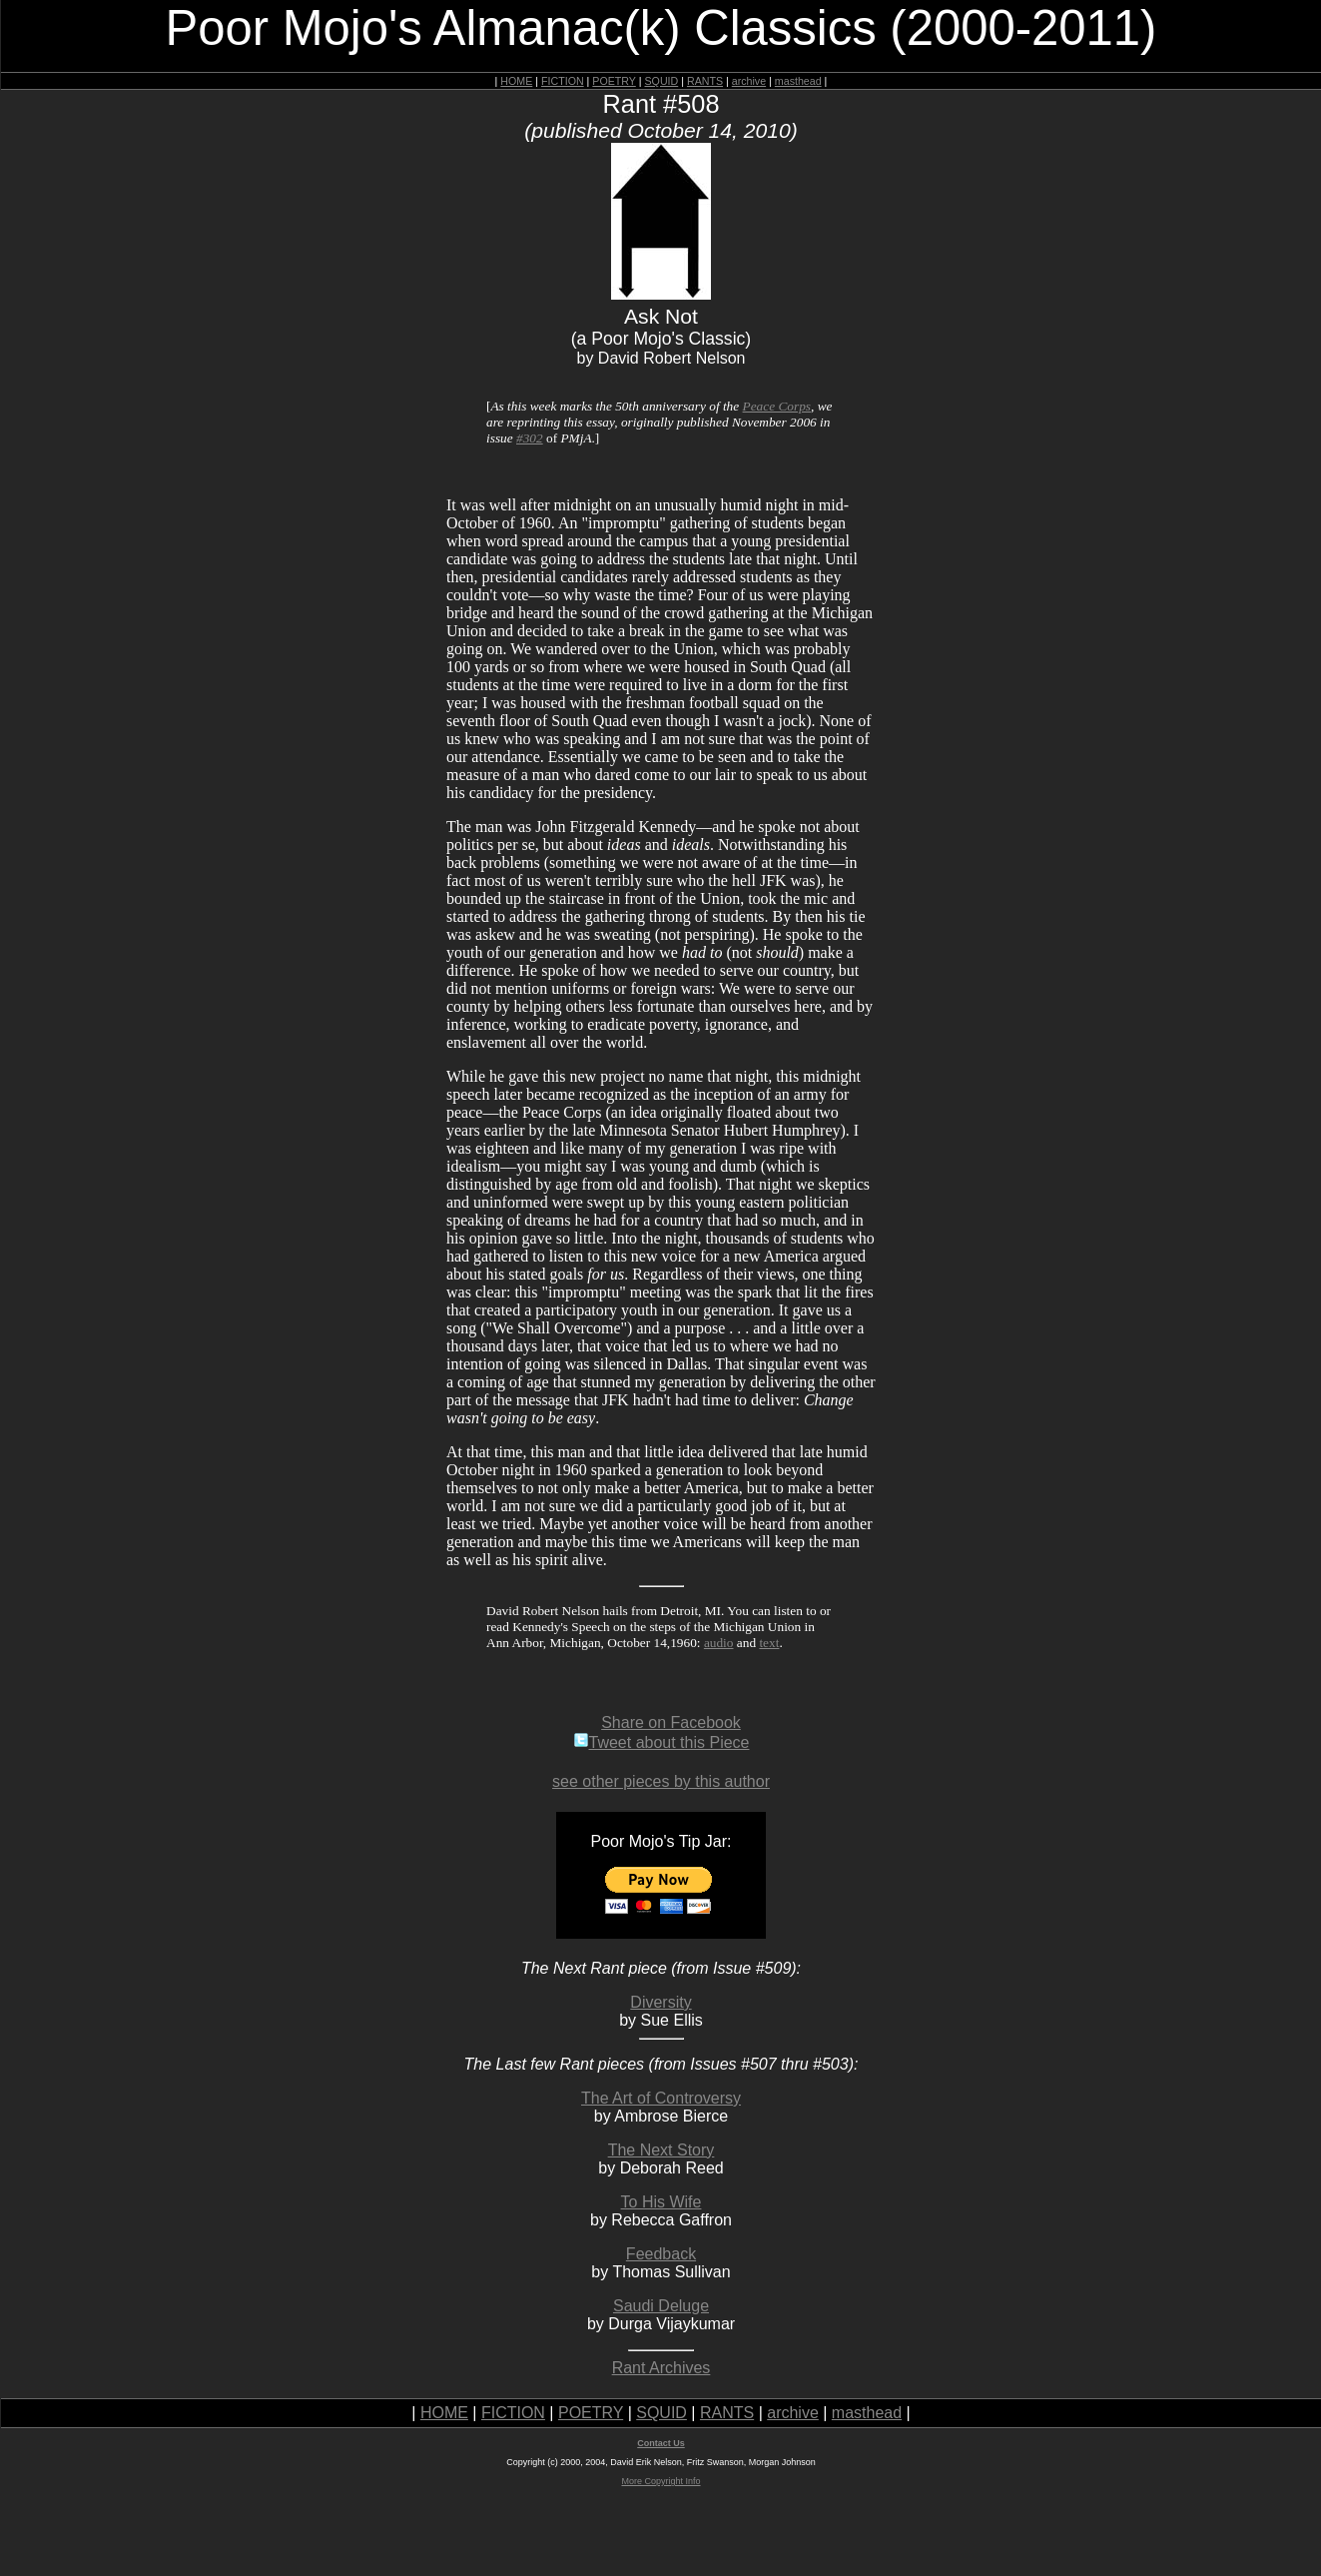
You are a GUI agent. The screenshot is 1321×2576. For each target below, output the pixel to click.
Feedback (661, 2253)
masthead (798, 81)
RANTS (705, 81)
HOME (516, 81)
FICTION (562, 81)
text (769, 1642)
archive (749, 81)
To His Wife (661, 2201)
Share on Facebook (671, 1722)
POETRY (613, 81)
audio (719, 1642)
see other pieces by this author (661, 1781)
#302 (529, 437)
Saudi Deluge (661, 2305)
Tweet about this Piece (661, 1742)
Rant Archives (661, 2367)
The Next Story (661, 2150)
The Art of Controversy (661, 2098)
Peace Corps (777, 406)
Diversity (660, 2002)
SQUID (661, 81)
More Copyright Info (660, 2481)
